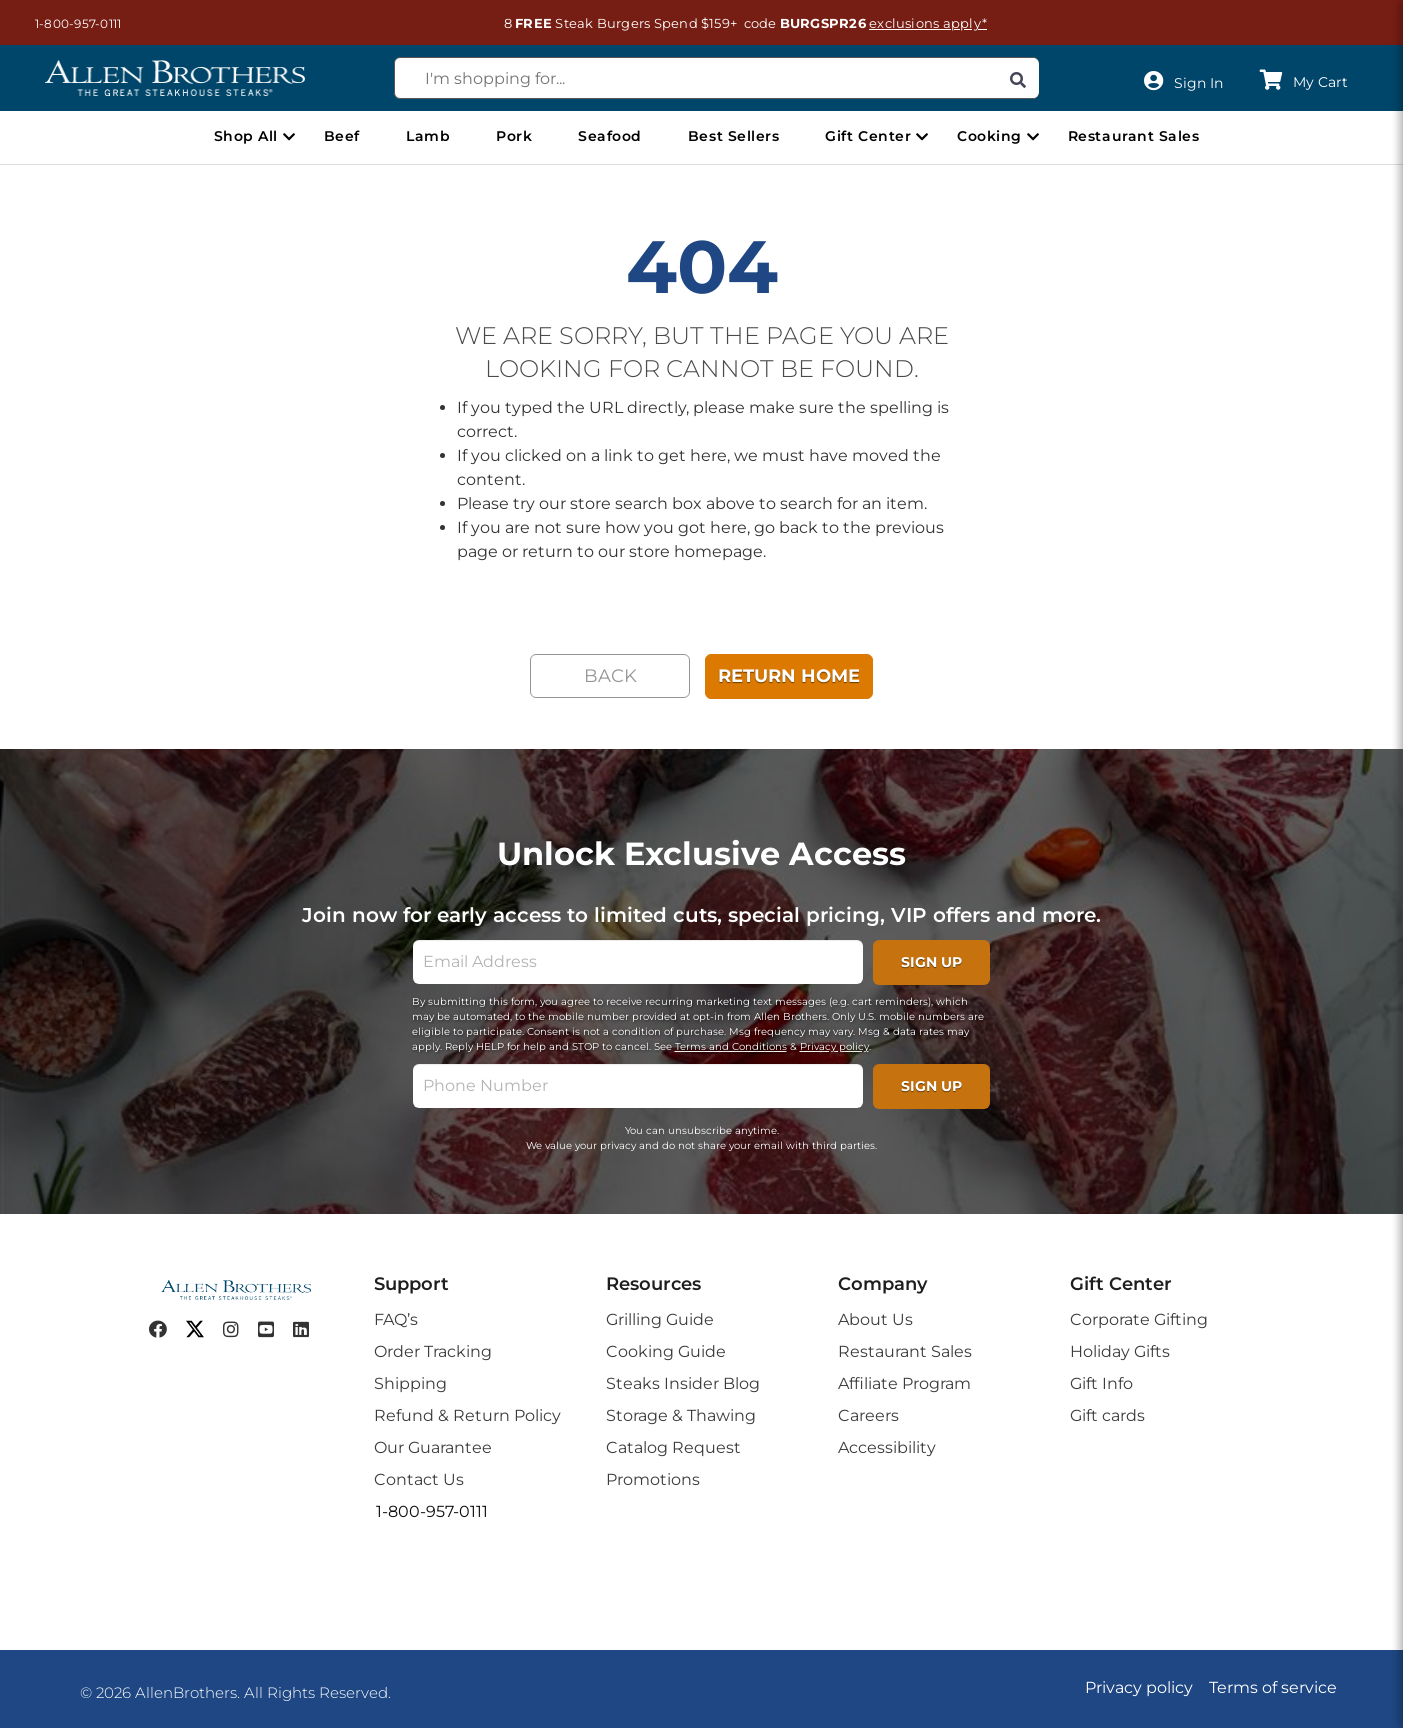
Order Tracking (433, 1351)
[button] (68, 23)
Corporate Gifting (1139, 1319)
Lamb (428, 136)
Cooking (989, 136)
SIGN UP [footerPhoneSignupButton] (931, 1086)
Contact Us (419, 1479)
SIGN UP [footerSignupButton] (931, 962)
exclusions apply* (928, 23)
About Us (875, 1319)
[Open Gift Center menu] (922, 137)
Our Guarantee (433, 1447)
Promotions (653, 1479)
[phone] (638, 1086)
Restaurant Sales (1133, 136)
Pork (514, 136)
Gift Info (1101, 1383)
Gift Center (868, 136)
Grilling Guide (660, 1319)
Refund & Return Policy (467, 1415)
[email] (638, 962)
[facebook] (158, 1330)
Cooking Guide (666, 1351)
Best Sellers (733, 136)
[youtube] (266, 1330)
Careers (868, 1415)
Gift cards (1107, 1415)
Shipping (410, 1383)
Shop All (246, 136)
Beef (342, 136)
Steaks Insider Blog (683, 1383)
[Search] (1017, 78)
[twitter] (195, 1330)
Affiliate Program (904, 1383)
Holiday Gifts (1120, 1351)
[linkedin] (301, 1330)
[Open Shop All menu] (289, 137)
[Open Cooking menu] (1033, 137)
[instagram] (231, 1330)
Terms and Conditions (731, 1046)
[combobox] (717, 78)
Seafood (610, 136)
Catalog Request (673, 1447)
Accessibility (887, 1447)
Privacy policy (834, 1046)
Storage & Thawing (681, 1415)
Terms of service (1273, 1687)
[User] (1188, 82)
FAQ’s (396, 1319)
